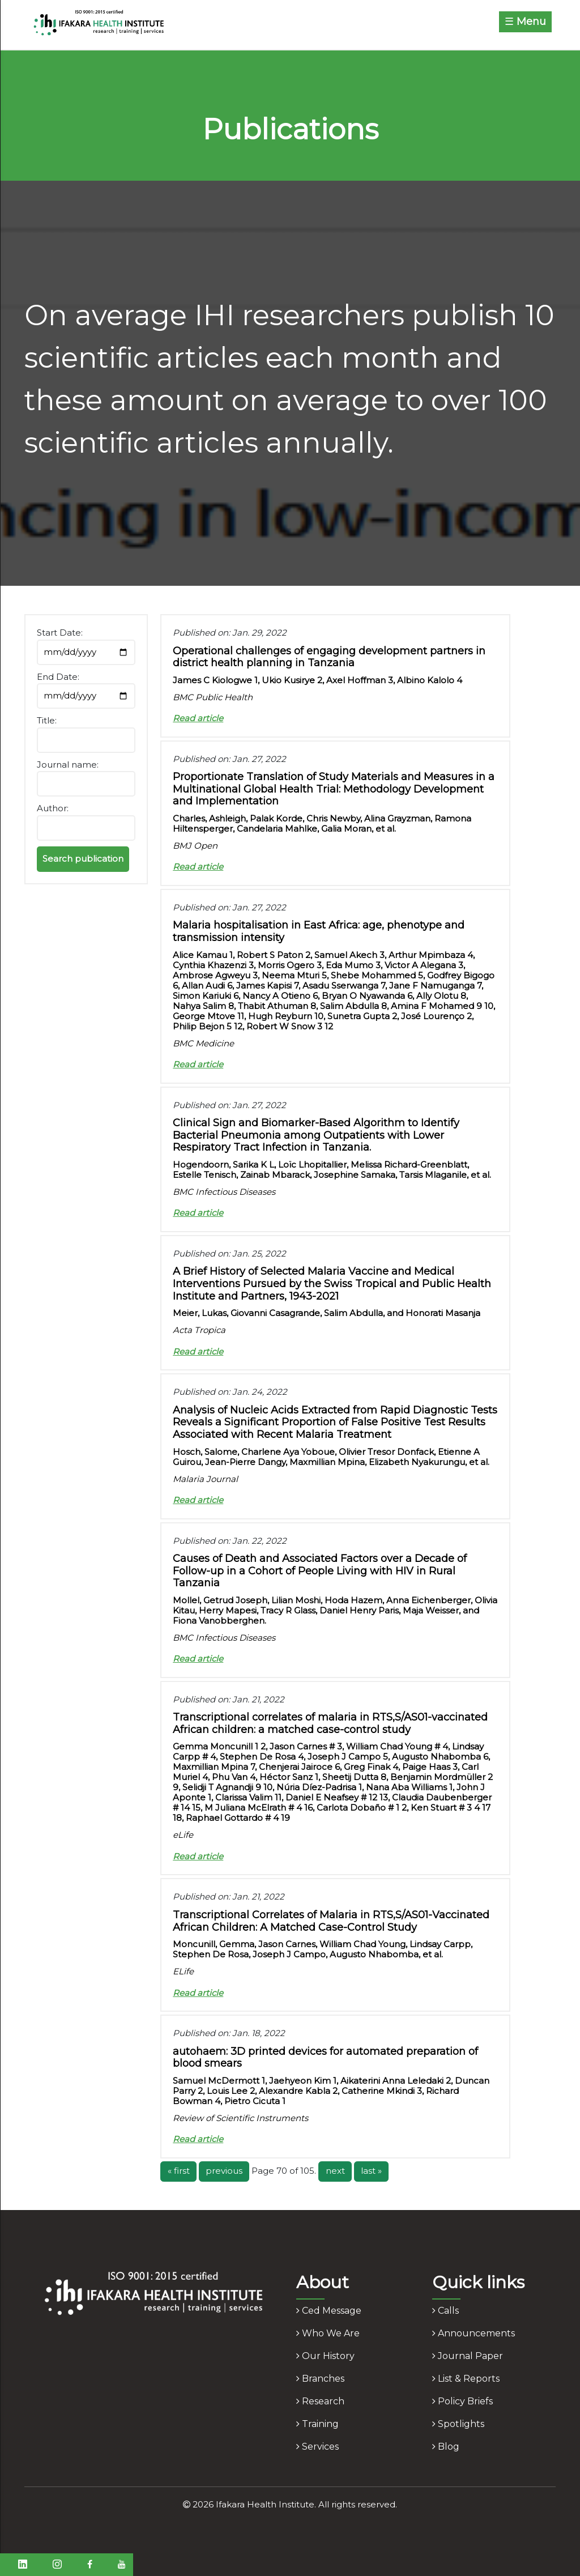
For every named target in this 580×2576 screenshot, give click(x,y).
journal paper (467, 2356)
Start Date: (60, 632)
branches (320, 2378)
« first (179, 2170)
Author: (53, 808)
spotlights (458, 2424)
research (320, 2401)
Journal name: (68, 764)
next (335, 2170)
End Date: (58, 676)
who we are (328, 2333)
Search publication (82, 858)
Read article (198, 718)
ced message (328, 2310)
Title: (47, 720)
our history (325, 2356)
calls (445, 2310)
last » (371, 2170)
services (317, 2446)
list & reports (466, 2378)
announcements (473, 2333)
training (317, 2424)
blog (445, 2446)
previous (224, 2170)
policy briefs (462, 2401)
